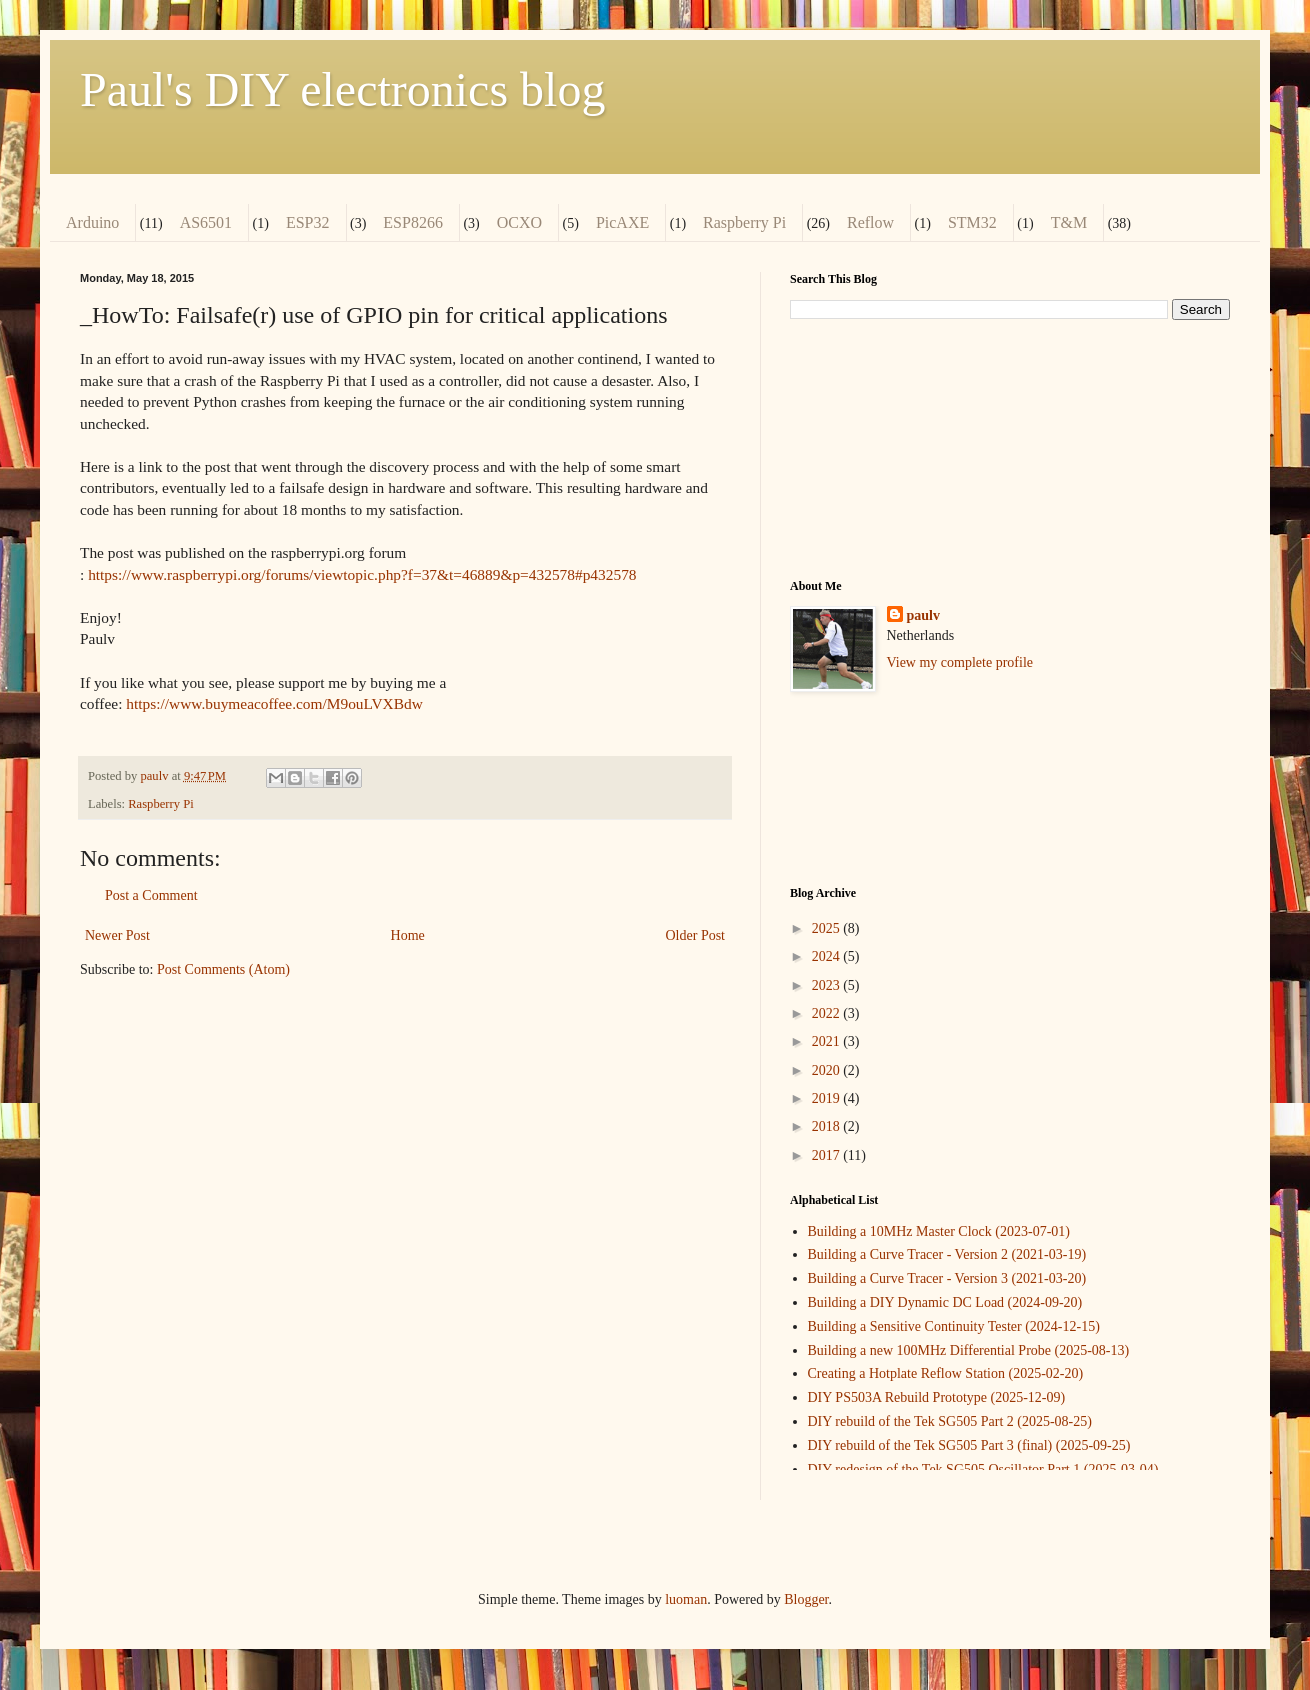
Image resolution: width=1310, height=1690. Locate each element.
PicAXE (622, 222)
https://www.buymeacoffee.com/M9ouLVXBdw (274, 703)
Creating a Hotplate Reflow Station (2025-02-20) (946, 1373)
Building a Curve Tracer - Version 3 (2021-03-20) (947, 1278)
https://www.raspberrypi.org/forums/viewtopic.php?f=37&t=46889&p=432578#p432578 (362, 574)
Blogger (806, 1599)
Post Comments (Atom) (223, 969)
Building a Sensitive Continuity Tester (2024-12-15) (954, 1326)
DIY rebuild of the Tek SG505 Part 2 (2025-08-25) (950, 1421)
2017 (828, 1155)
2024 (828, 956)
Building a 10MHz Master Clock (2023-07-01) (939, 1231)
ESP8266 (413, 222)
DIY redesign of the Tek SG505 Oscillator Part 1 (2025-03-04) (983, 1469)
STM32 (972, 222)
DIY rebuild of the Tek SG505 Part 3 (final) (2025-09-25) (969, 1445)
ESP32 (308, 222)
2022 (828, 1013)
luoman (686, 1599)
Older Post (696, 935)
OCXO (519, 222)
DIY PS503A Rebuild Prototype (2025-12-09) (937, 1397)
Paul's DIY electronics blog (342, 89)
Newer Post (117, 935)
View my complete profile (960, 662)
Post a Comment (151, 895)
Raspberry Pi (744, 222)
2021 (828, 1041)
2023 (828, 985)
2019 (828, 1098)
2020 (828, 1070)
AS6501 (206, 222)
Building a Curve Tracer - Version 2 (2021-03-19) (947, 1254)
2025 (828, 928)
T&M (1069, 222)
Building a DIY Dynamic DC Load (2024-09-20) (945, 1302)
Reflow (870, 222)
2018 (828, 1126)
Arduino (92, 222)
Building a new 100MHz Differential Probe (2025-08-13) (969, 1350)
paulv (923, 615)
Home (408, 935)
